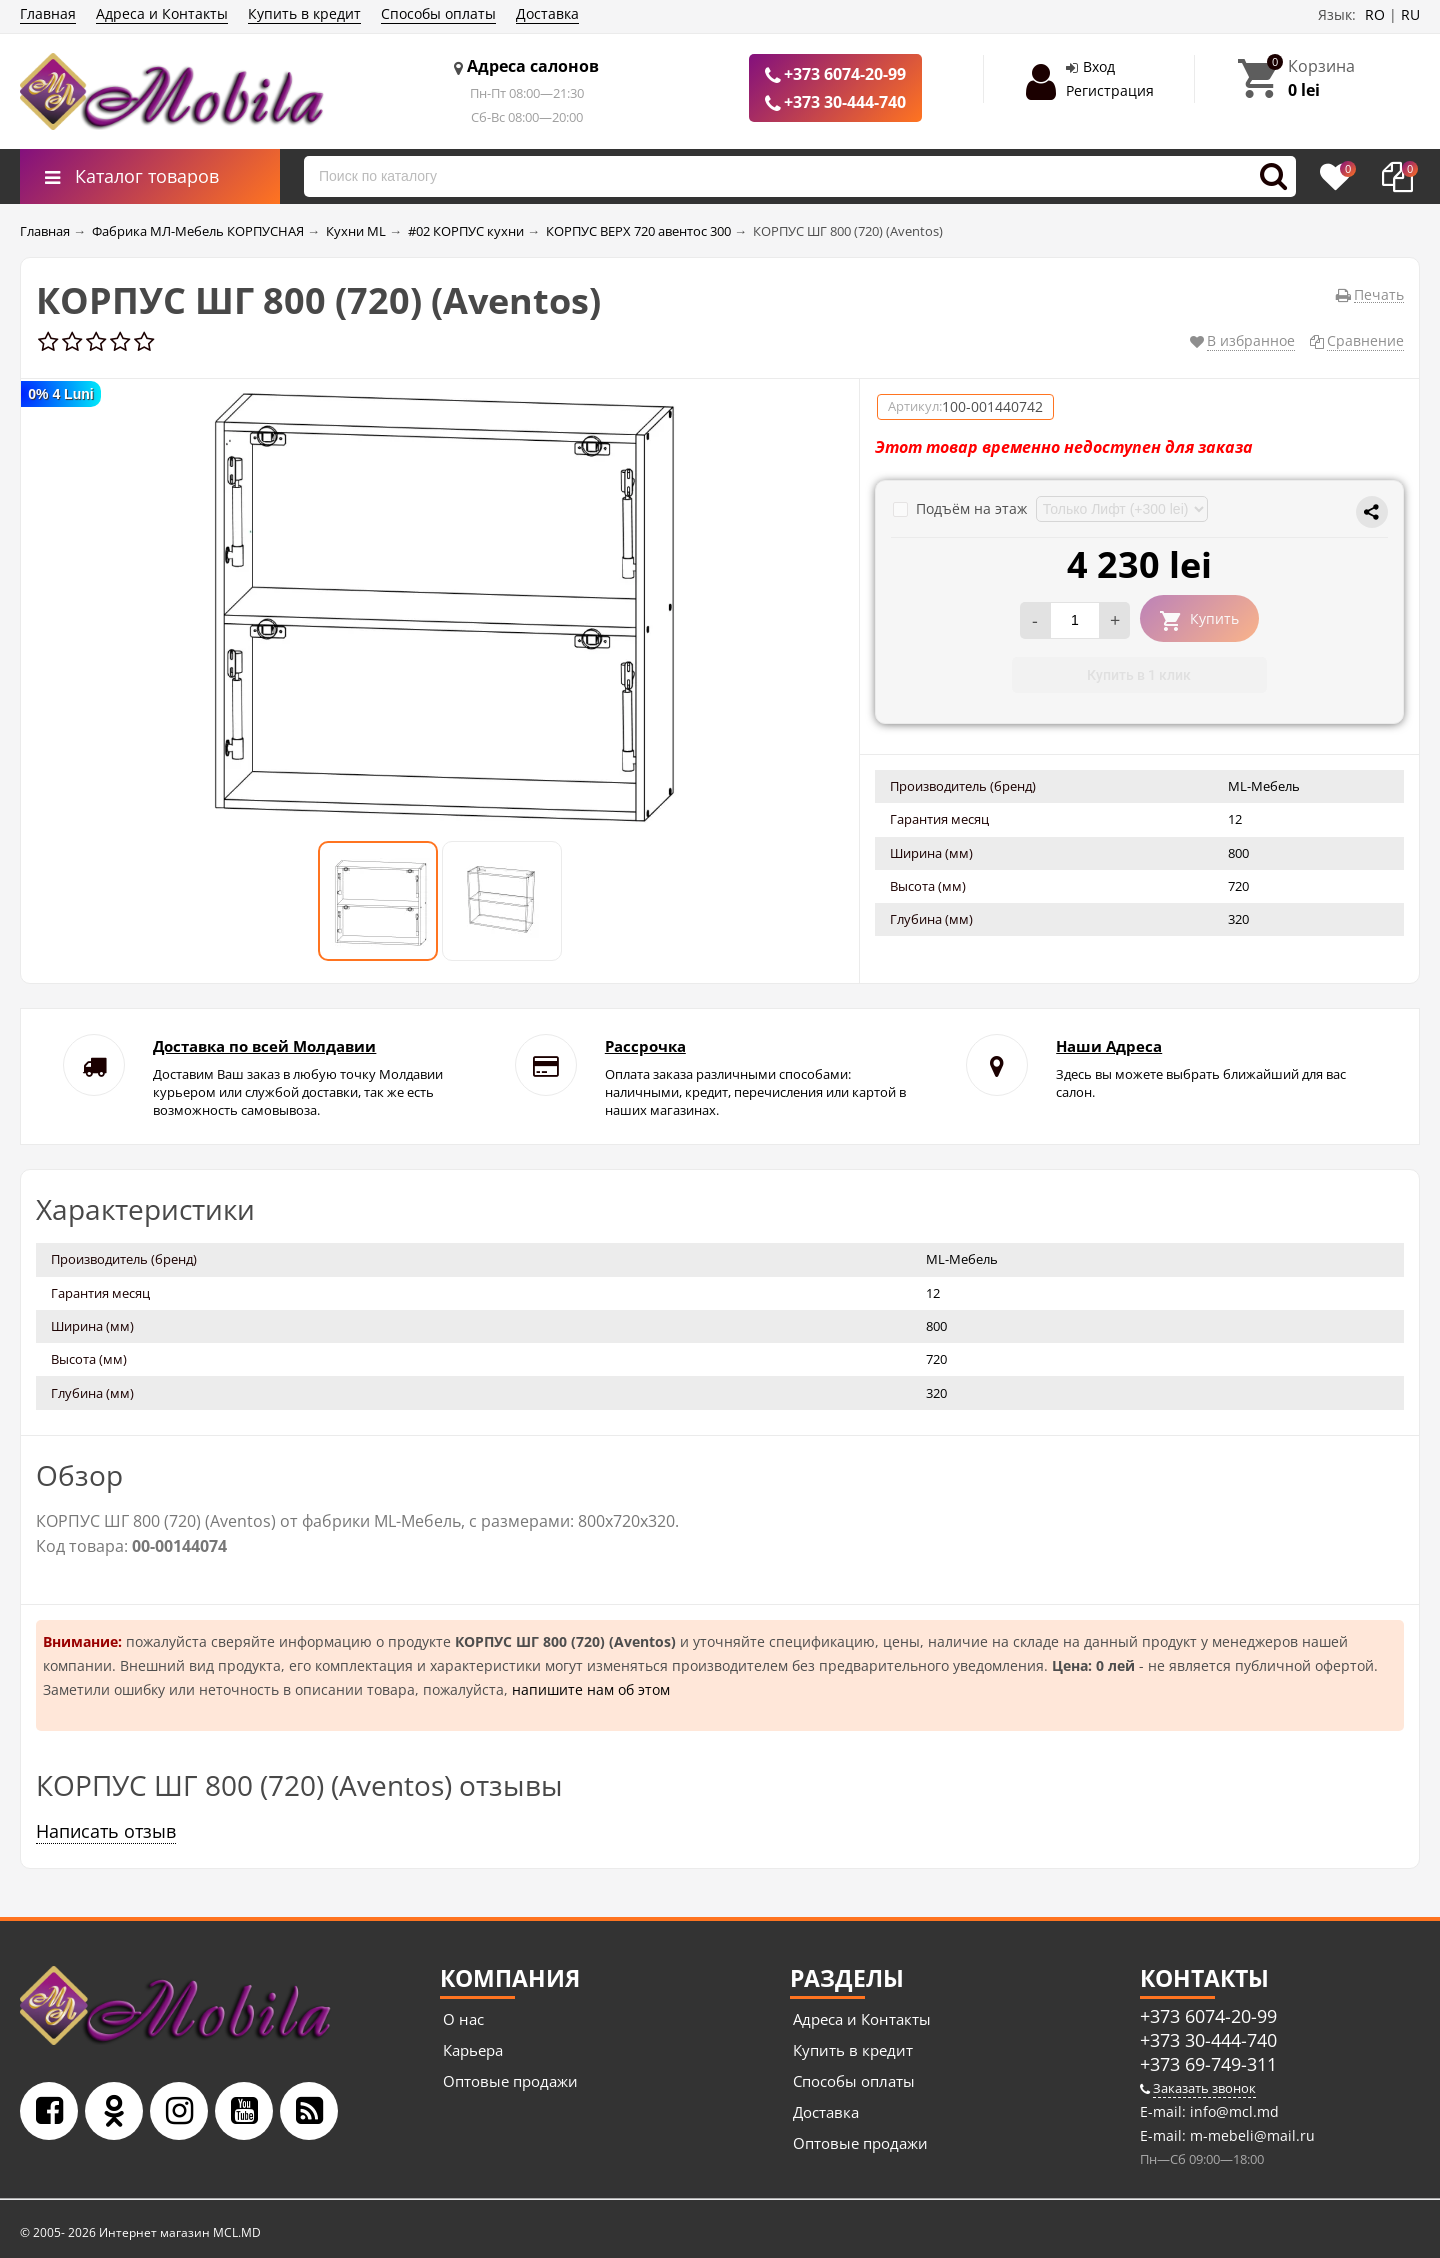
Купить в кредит (304, 13)
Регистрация (1110, 90)
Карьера (473, 2050)
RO (1375, 14)
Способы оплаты (438, 13)
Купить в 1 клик (1139, 675)
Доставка (547, 13)
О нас (463, 2019)
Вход (1099, 66)
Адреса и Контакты (162, 13)
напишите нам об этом (591, 1689)
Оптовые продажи (510, 2081)
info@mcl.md (1232, 2111)
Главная (48, 13)
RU (1410, 14)
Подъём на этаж (962, 508)
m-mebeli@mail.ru (1250, 2135)
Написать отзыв (106, 1831)
